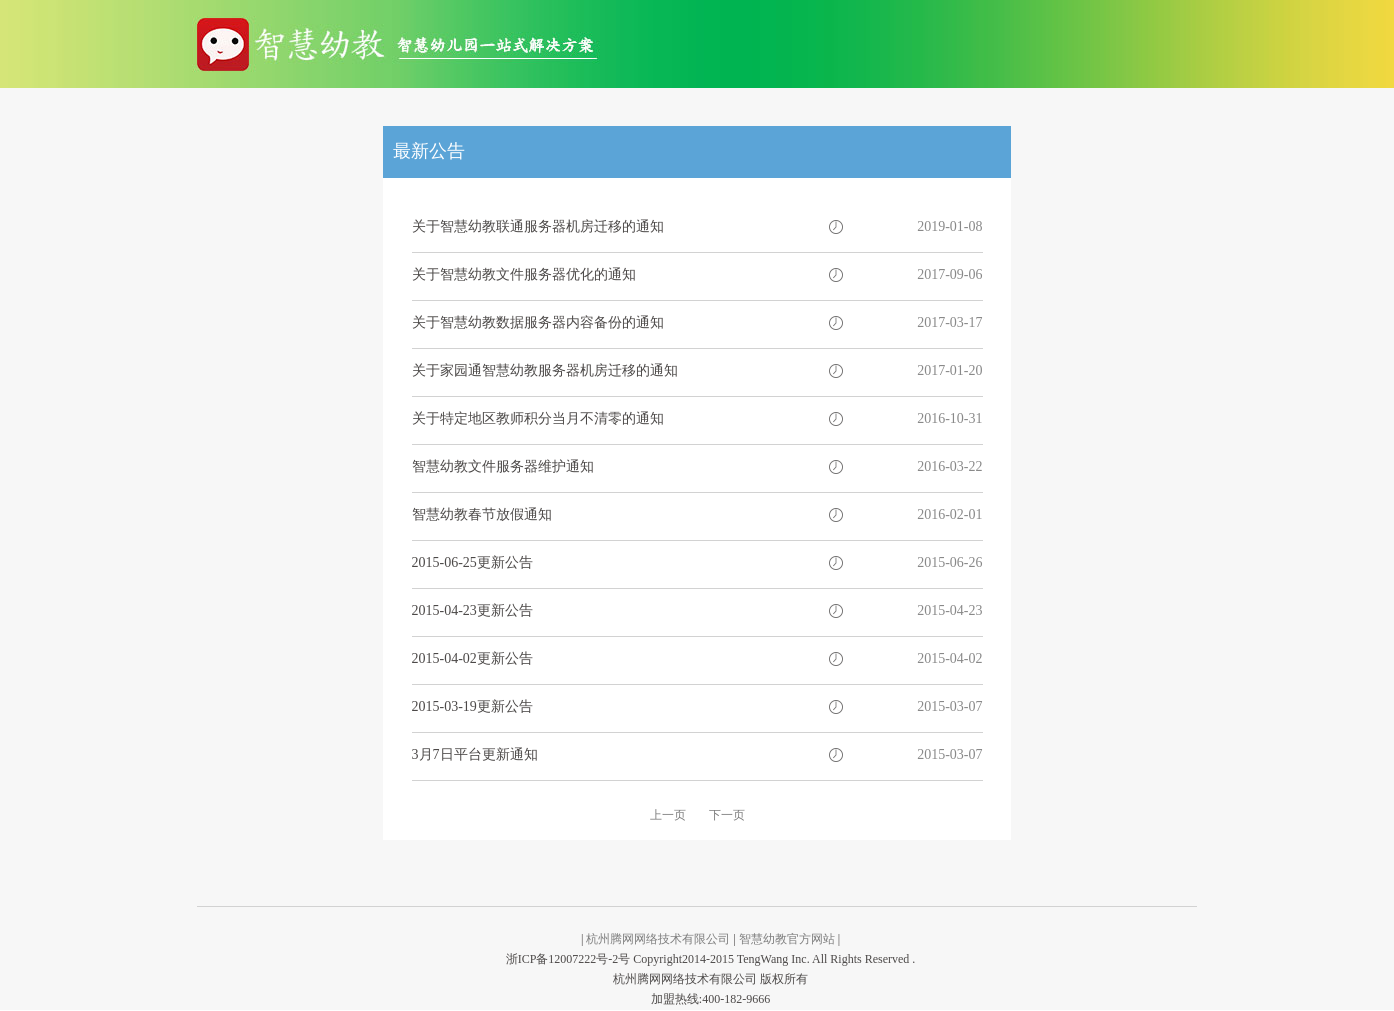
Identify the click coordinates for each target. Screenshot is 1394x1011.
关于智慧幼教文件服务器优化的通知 (524, 274)
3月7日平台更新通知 (475, 754)
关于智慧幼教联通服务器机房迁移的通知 (538, 226)
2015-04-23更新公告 (472, 610)
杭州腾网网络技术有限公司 (658, 939)
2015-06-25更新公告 (472, 562)
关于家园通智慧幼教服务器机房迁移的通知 (545, 370)
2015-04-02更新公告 (472, 658)
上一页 (668, 815)
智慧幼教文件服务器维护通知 (503, 466)
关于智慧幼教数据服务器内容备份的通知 (538, 322)
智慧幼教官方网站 (787, 939)
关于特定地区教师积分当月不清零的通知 (538, 418)
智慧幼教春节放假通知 (482, 514)
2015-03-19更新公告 (472, 706)
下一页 (727, 815)
